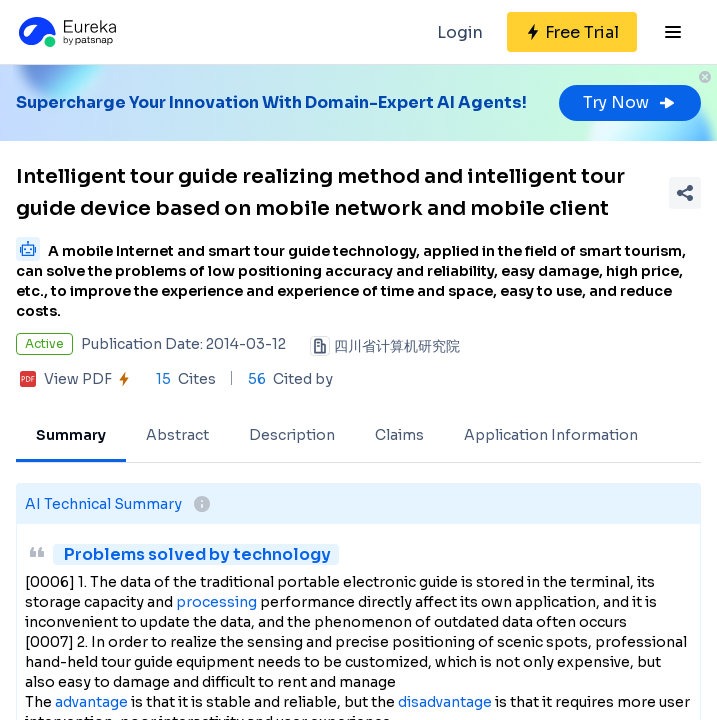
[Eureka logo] (66, 32)
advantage (91, 702)
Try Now (630, 102)
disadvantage (445, 702)
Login (460, 32)
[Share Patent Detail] (685, 193)
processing (216, 602)
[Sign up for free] (572, 32)
